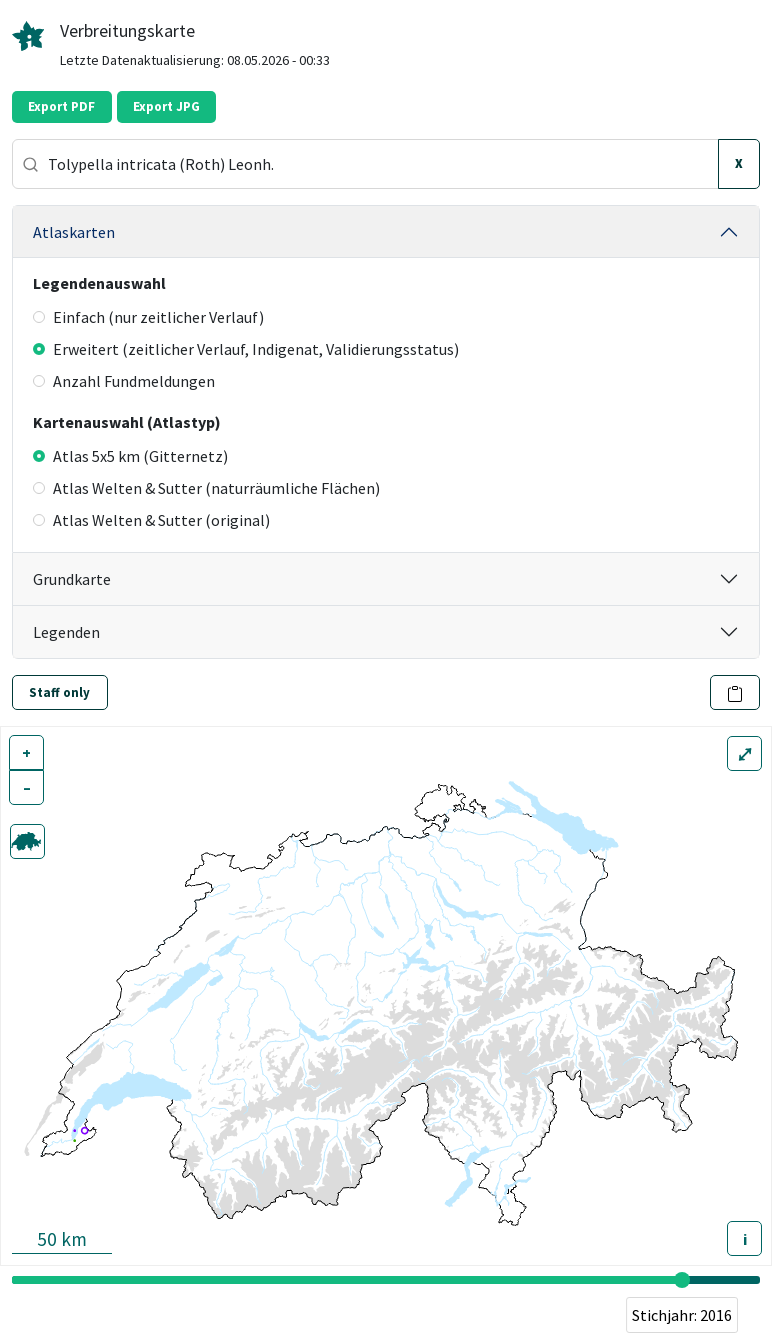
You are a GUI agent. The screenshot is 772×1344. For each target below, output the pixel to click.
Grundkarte (72, 579)
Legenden (66, 632)
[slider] (682, 1280)
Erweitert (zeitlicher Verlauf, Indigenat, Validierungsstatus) (246, 349)
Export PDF (61, 106)
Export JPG (166, 106)
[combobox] (365, 164)
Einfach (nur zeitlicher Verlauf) (148, 317)
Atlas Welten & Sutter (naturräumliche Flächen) (206, 488)
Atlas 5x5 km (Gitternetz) (130, 456)
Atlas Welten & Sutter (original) (151, 520)
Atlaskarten (74, 232)
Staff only (59, 692)
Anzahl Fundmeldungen (124, 381)
